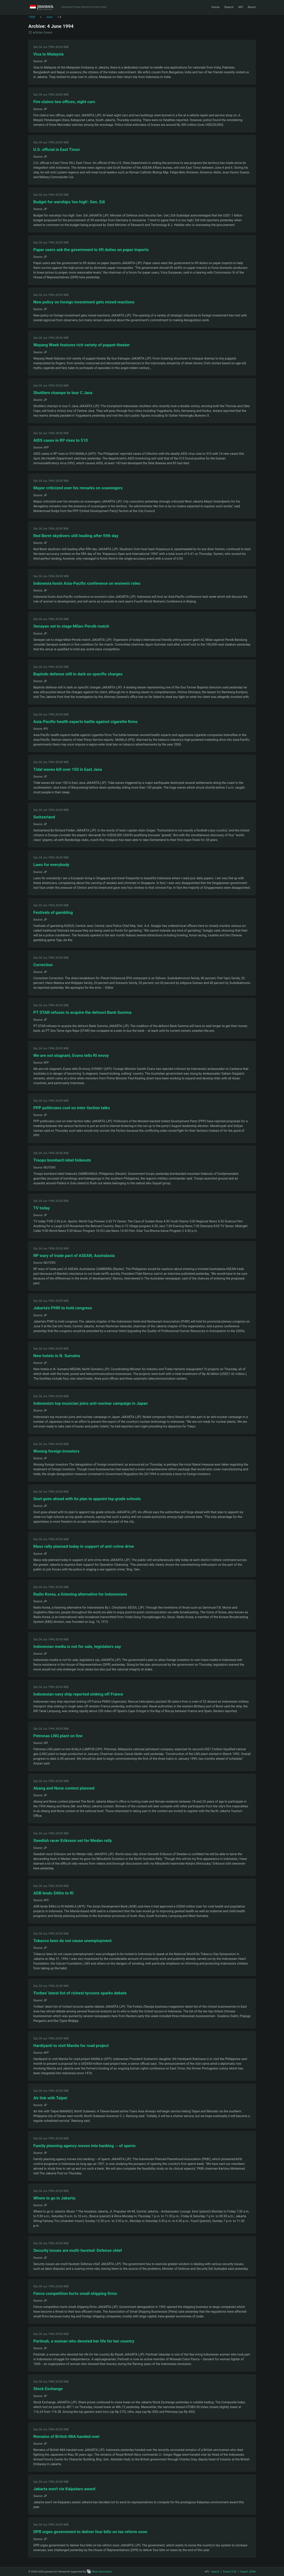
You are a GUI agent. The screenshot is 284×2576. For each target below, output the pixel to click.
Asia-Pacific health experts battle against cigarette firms (85, 721)
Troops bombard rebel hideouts (62, 1160)
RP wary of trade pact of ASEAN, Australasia (74, 1255)
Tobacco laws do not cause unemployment (72, 1940)
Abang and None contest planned (63, 1788)
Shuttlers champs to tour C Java (62, 392)
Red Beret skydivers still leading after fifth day (75, 535)
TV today (41, 1208)
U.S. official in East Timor (56, 149)
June (49, 17)
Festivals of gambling (53, 912)
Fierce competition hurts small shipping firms (75, 2293)
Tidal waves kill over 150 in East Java (67, 769)
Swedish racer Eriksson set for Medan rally (72, 1840)
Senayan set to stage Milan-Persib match (71, 626)
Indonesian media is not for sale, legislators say (77, 1646)
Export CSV (229, 2571)
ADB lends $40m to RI (53, 1893)
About (252, 7)
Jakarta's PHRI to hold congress (62, 1308)
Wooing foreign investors (56, 1451)
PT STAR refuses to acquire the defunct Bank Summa (82, 1012)
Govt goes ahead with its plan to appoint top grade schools (87, 1498)
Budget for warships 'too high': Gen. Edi (69, 202)
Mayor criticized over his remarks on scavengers (78, 488)
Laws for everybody (51, 864)
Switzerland (44, 817)
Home (215, 7)
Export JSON (248, 2571)
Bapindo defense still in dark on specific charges (78, 674)
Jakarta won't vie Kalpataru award (64, 2489)
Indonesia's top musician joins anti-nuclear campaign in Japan (90, 1403)
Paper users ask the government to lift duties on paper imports (91, 249)
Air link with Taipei (50, 2098)
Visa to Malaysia (48, 54)
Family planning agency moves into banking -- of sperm (84, 2145)
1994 (31, 17)
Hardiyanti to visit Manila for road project (71, 2045)
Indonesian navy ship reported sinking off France (78, 1694)
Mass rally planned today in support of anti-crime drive (83, 1546)
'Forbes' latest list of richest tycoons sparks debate (80, 1993)
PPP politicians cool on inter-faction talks (71, 1107)
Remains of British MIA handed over (66, 2436)
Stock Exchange (48, 2388)
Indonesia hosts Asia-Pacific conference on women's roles (86, 583)
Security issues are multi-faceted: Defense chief (77, 2250)
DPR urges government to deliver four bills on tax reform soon (90, 2531)
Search (229, 7)
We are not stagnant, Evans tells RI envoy (71, 1055)
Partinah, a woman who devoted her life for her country (83, 2341)
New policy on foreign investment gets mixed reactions (84, 302)
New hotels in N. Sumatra (56, 1355)
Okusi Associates (99, 2571)
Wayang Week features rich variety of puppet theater (81, 345)
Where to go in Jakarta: (54, 2198)
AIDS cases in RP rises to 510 (60, 440)
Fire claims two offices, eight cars (64, 101)
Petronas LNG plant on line (57, 1735)
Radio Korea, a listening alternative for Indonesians (80, 1594)
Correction (43, 964)
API (240, 7)
